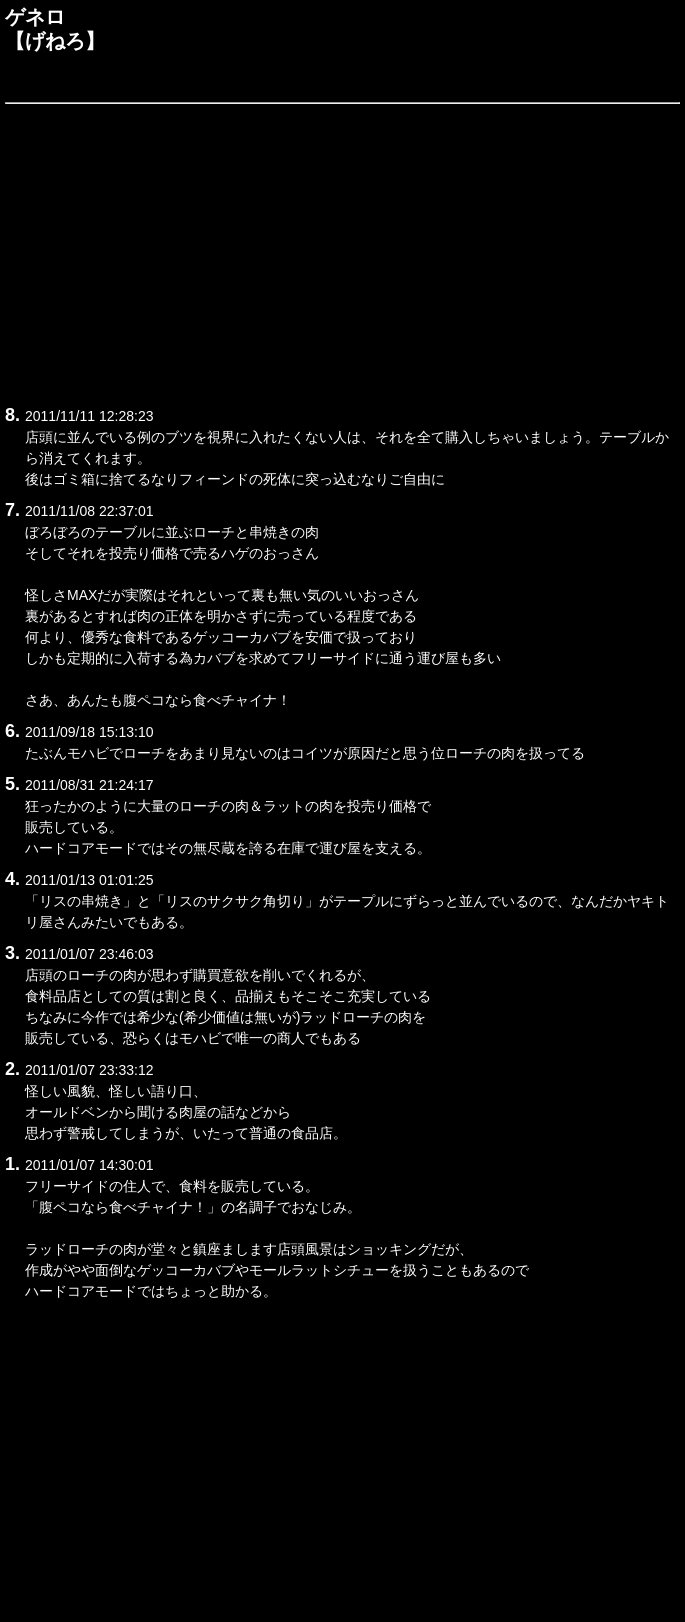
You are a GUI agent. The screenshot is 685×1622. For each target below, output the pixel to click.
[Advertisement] (342, 251)
